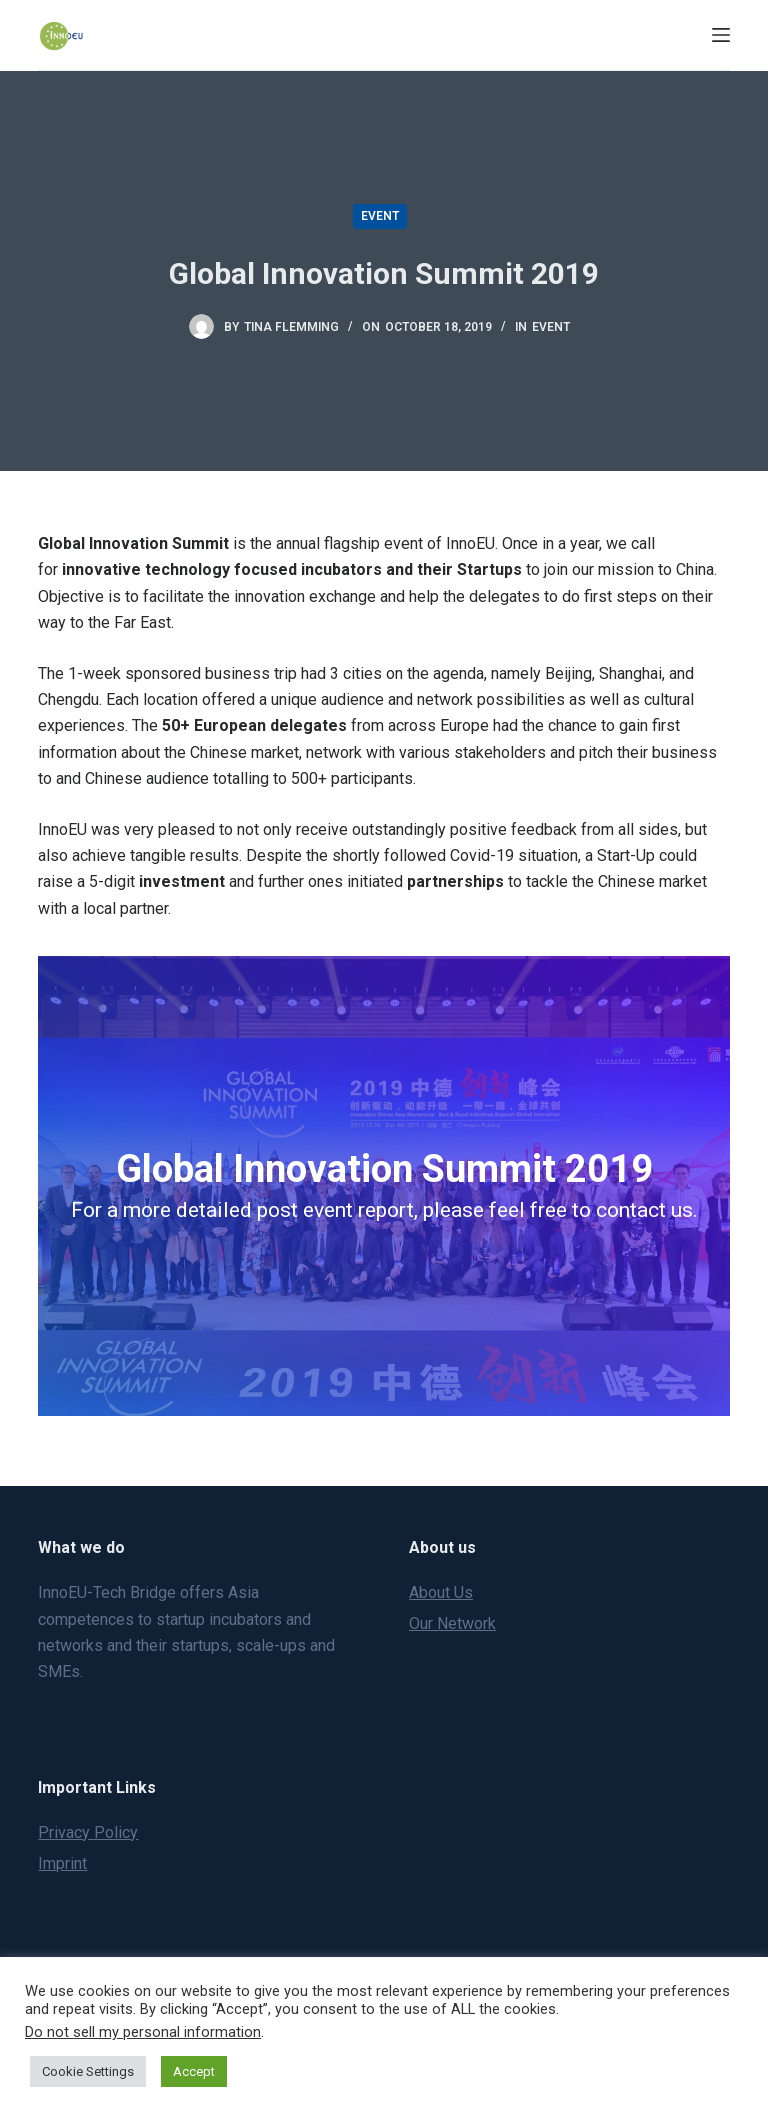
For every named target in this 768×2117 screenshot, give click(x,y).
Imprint (62, 1863)
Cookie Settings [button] (88, 2071)
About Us (441, 1592)
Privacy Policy (88, 1832)
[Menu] (721, 35)
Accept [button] (194, 2071)
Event (380, 216)
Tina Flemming (291, 327)
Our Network (452, 1623)
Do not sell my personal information (143, 2032)
